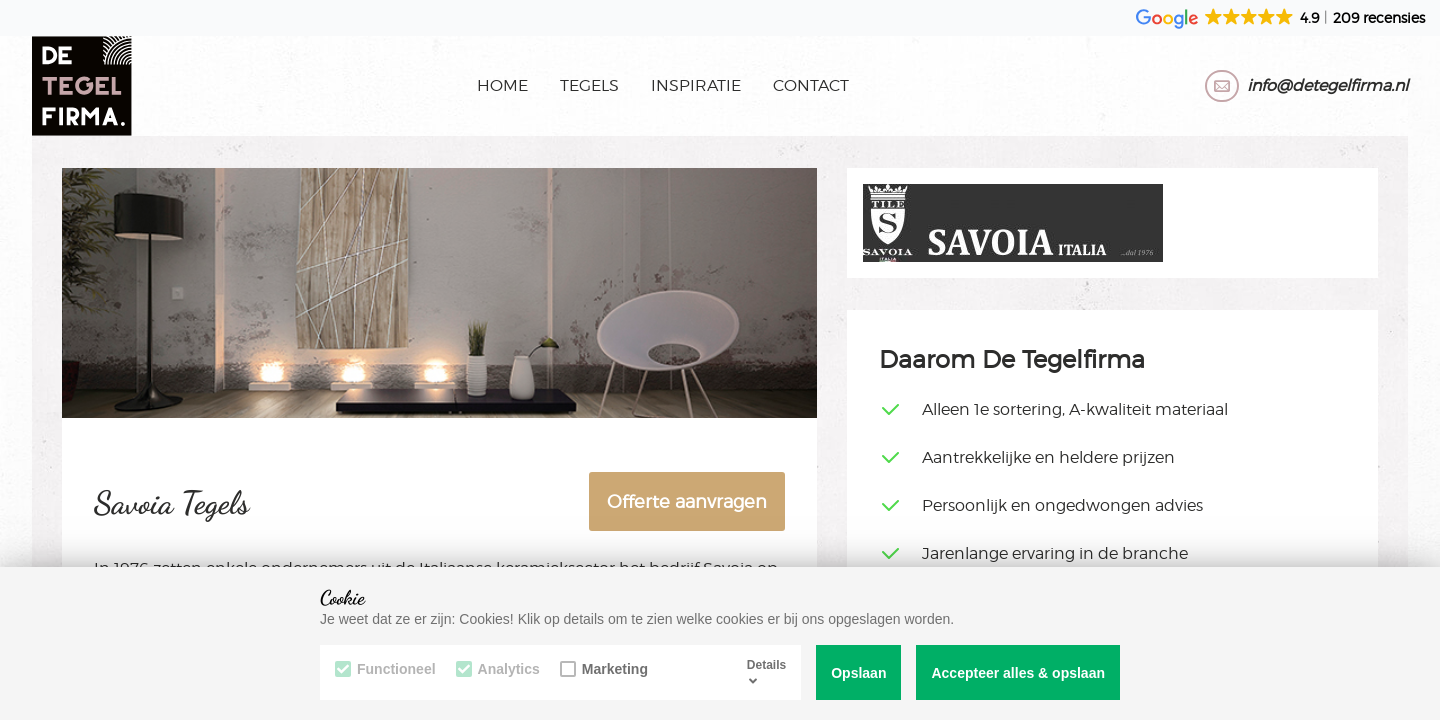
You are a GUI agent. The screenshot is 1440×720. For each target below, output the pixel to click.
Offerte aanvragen (687, 501)
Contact (811, 85)
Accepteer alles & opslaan (1018, 673)
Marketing (604, 669)
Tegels (589, 85)
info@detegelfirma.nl (1327, 85)
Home (502, 85)
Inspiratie (696, 85)
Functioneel (385, 669)
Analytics (498, 669)
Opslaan (858, 673)
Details (766, 672)
